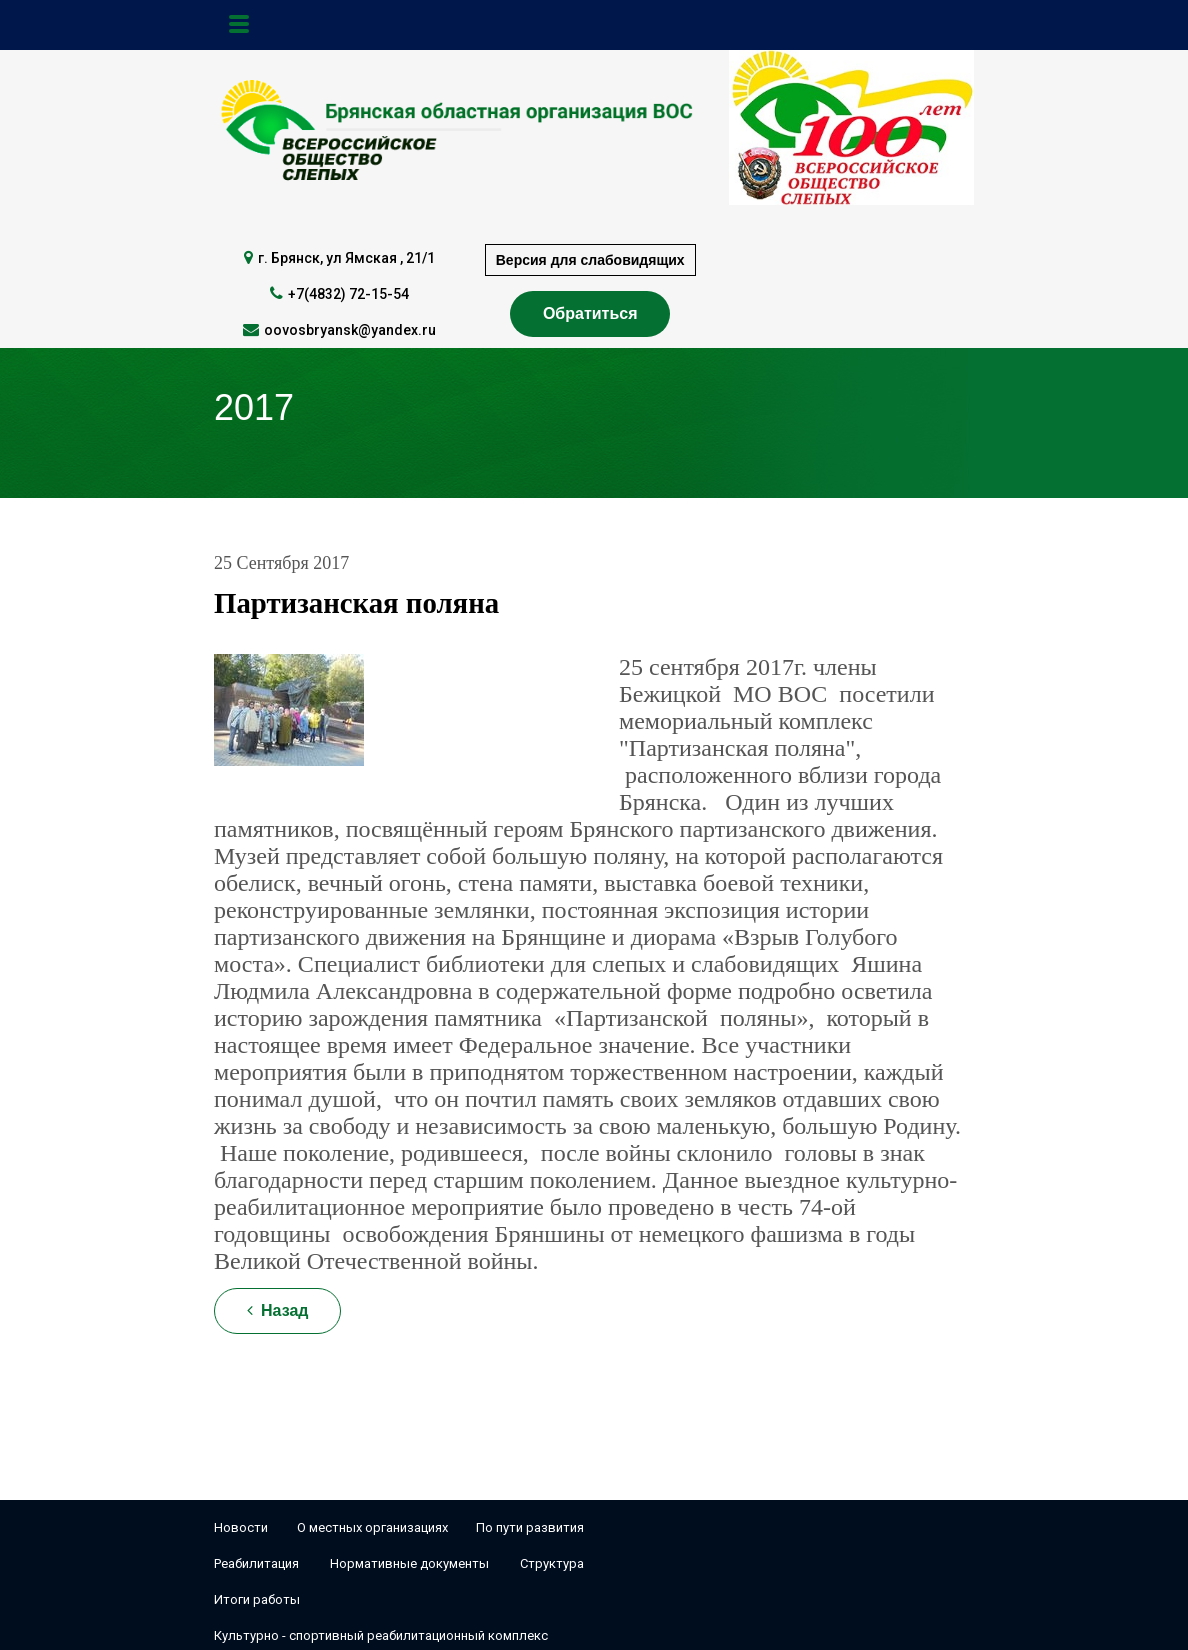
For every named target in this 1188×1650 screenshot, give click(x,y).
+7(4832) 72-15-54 (348, 294)
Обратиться (590, 313)
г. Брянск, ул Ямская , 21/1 (346, 258)
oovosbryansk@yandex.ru (350, 330)
